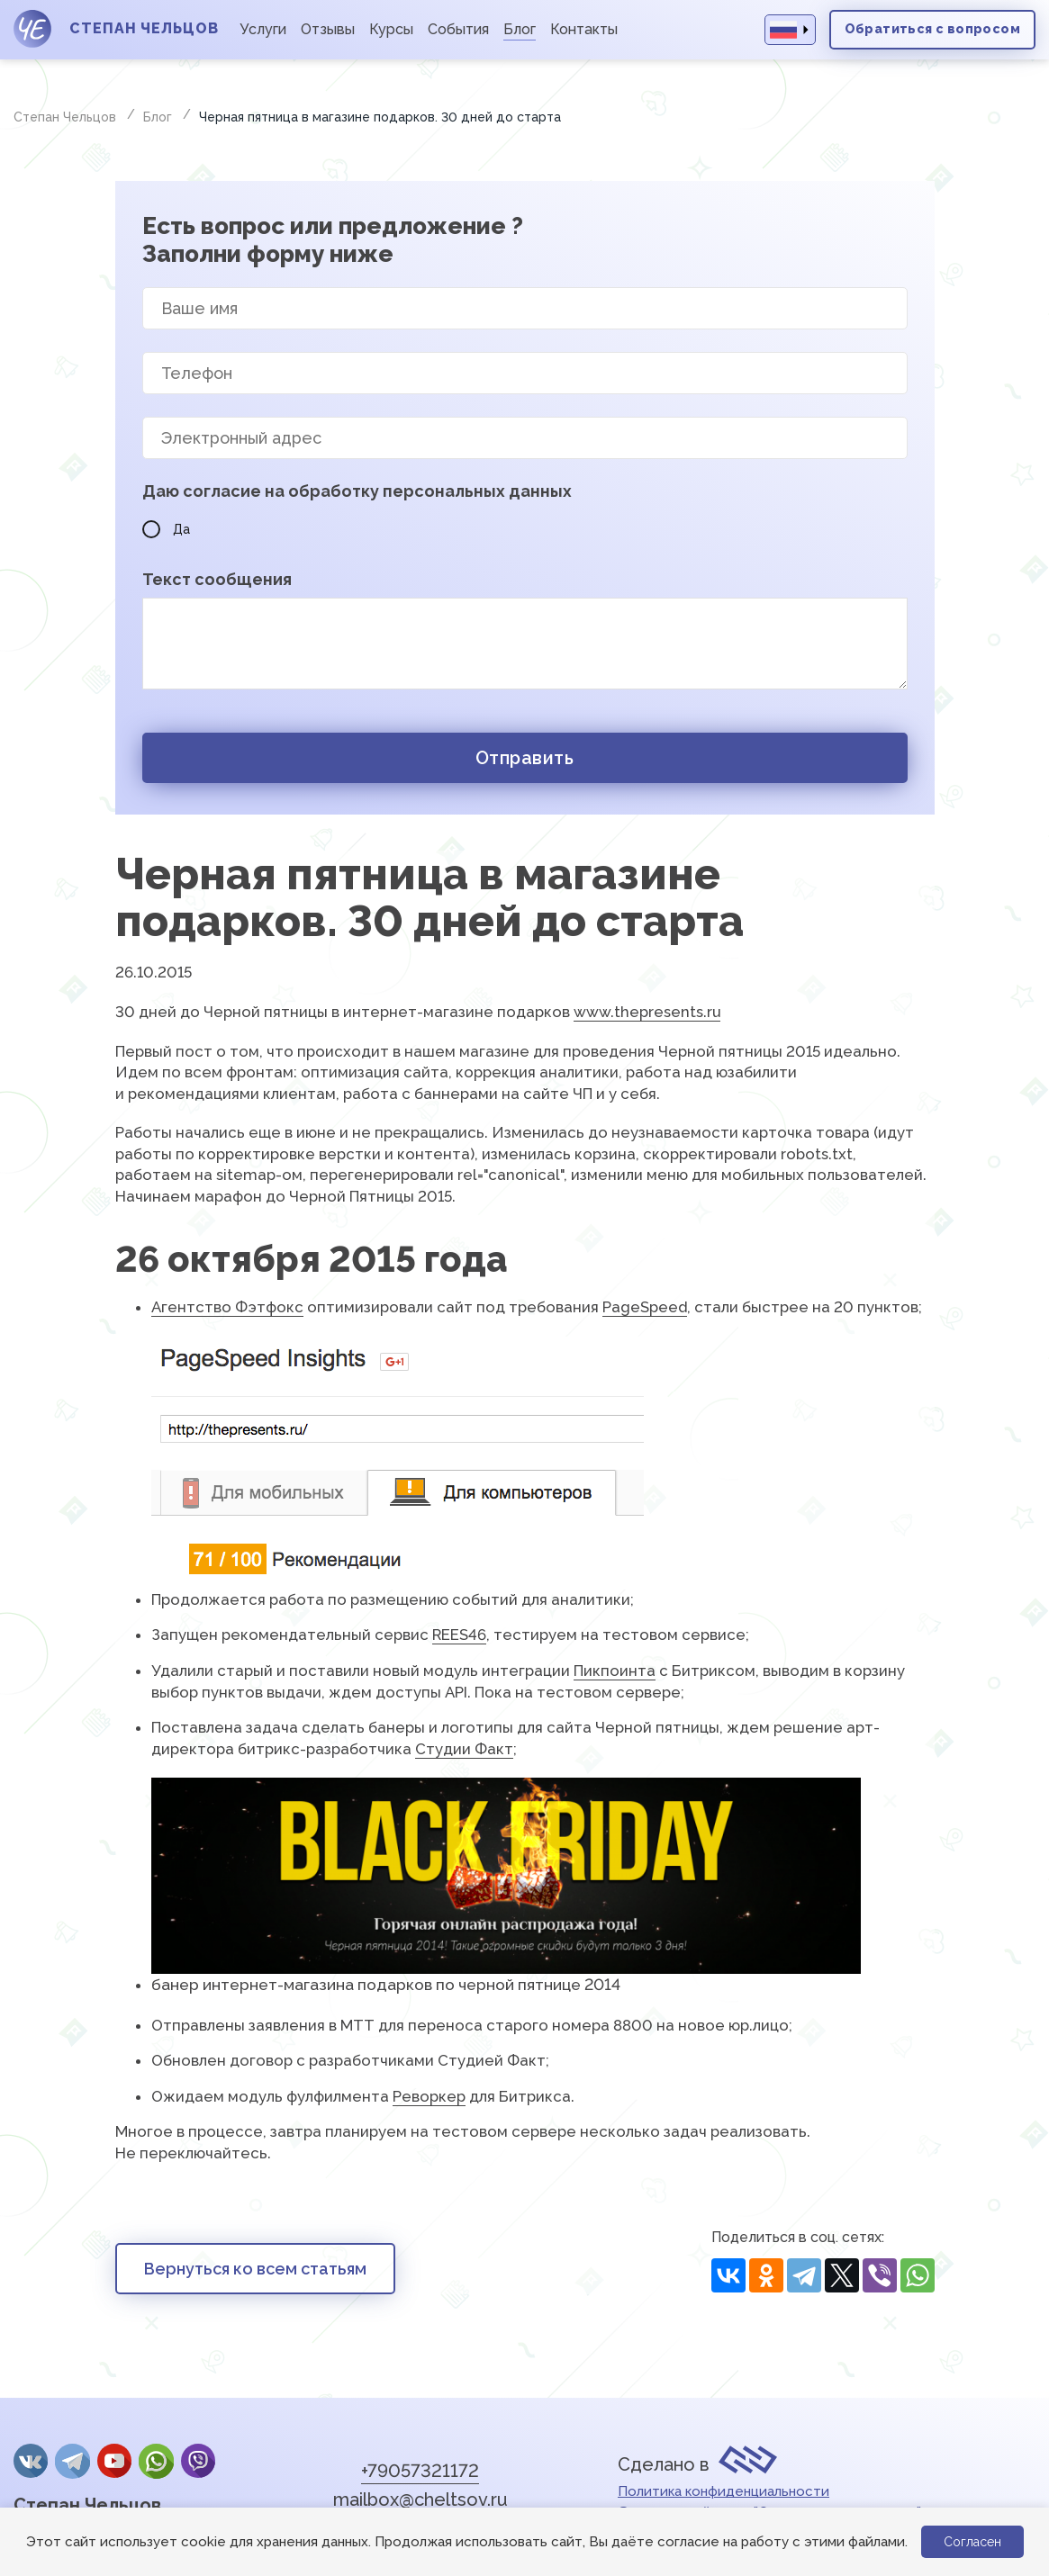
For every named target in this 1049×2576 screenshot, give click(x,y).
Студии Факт (464, 1749)
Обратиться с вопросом (932, 29)
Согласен (972, 2542)
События (458, 29)
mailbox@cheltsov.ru (420, 2499)
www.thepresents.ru (647, 1012)
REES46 (459, 1635)
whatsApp (156, 2461)
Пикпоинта (615, 1671)
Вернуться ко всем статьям (255, 2268)
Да (166, 529)
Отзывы (328, 29)
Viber (198, 2461)
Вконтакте (31, 2461)
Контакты (584, 29)
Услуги (263, 29)
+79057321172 (420, 2470)
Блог (519, 29)
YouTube (114, 2461)
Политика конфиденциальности (723, 2491)
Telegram (72, 2461)
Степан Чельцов (87, 2505)
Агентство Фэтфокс (227, 1307)
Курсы (391, 29)
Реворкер (429, 2096)
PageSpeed (644, 1307)
